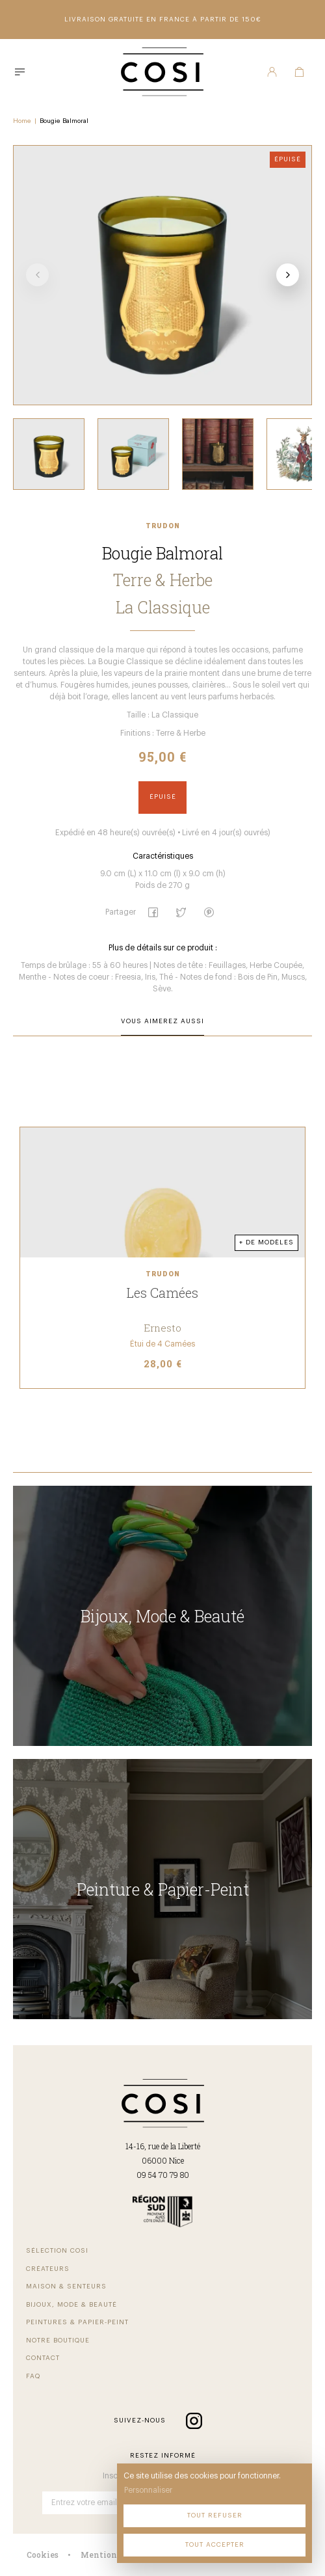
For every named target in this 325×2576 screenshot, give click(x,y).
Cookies (42, 2554)
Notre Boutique (58, 2340)
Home (22, 121)
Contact (43, 2358)
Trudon (163, 526)
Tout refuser (214, 2515)
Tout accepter (214, 2545)
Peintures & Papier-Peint (77, 2322)
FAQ (33, 2376)
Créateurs (48, 2269)
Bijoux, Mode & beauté (71, 2304)
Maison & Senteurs (66, 2286)
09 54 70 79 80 (162, 2174)
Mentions (101, 2554)
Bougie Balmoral (64, 121)
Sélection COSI (57, 2250)
